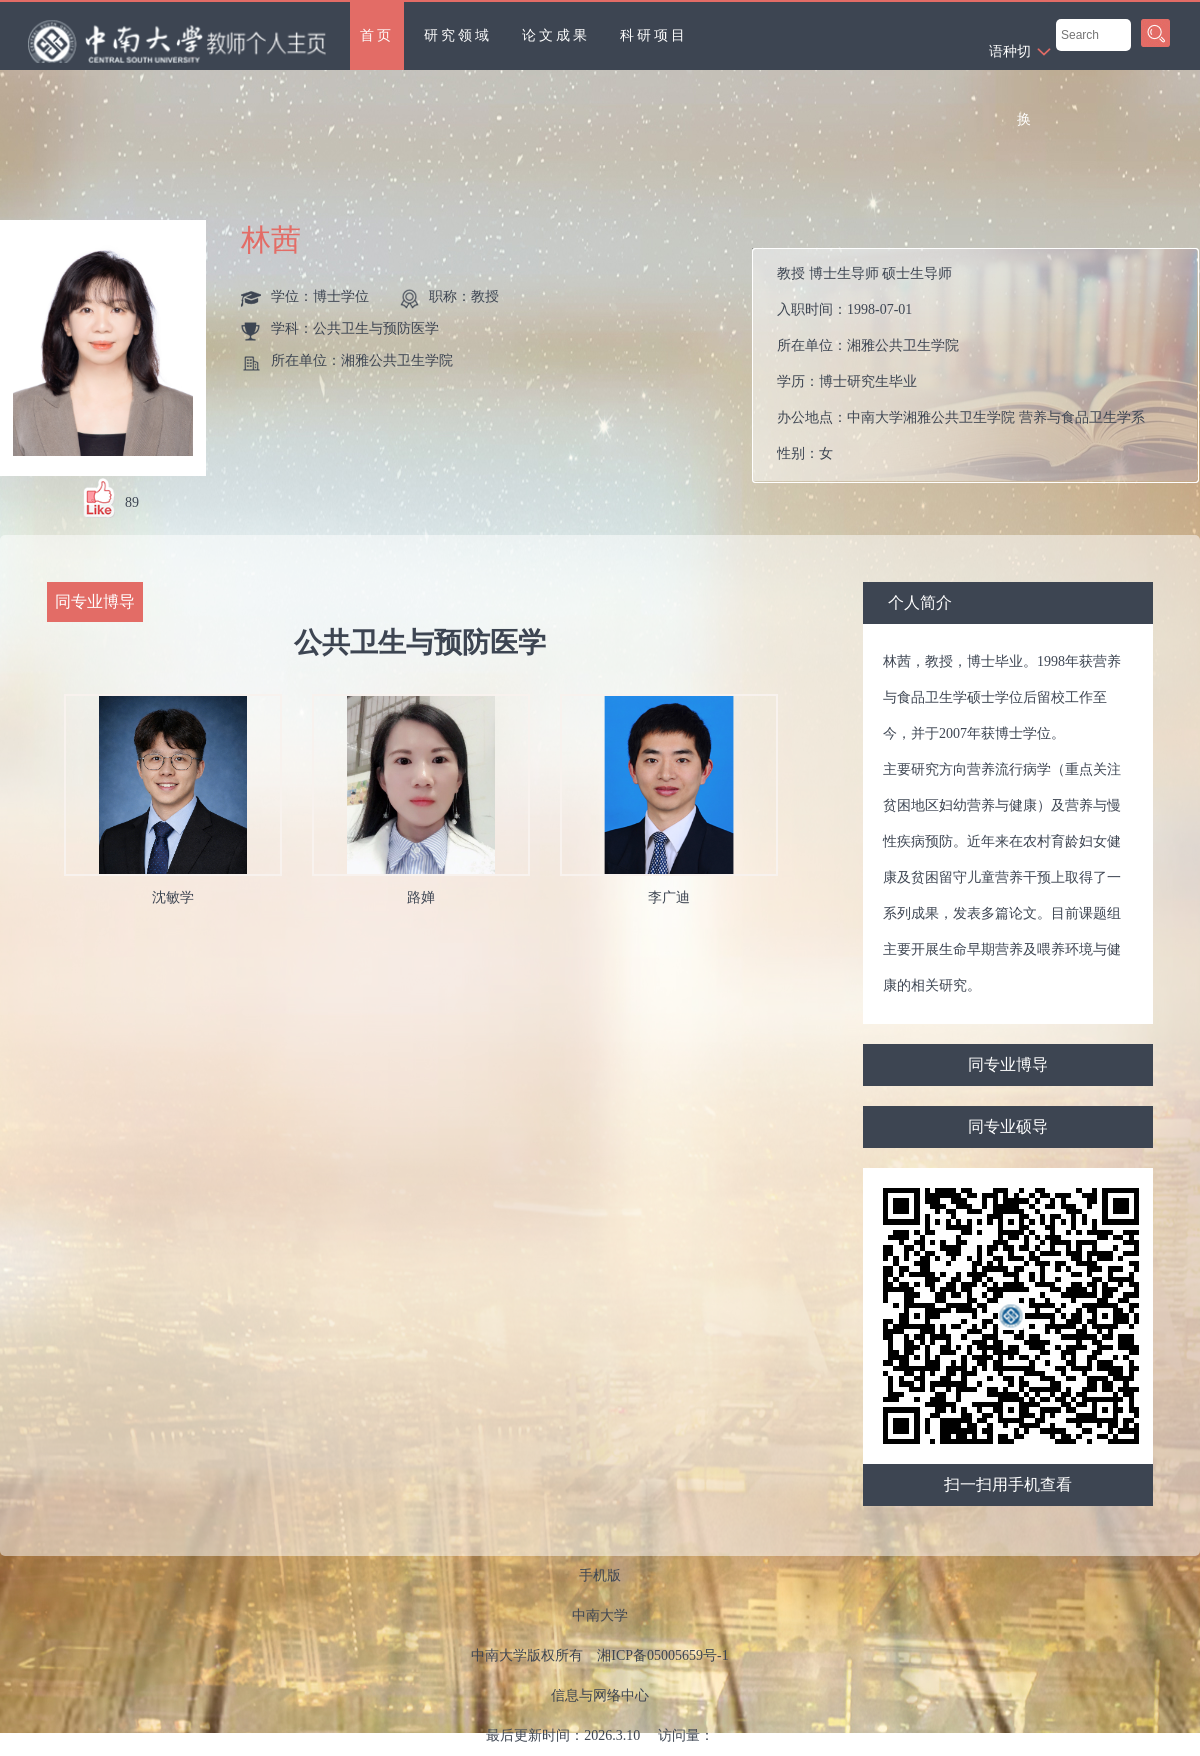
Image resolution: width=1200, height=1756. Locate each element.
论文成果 (556, 35)
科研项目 (654, 35)
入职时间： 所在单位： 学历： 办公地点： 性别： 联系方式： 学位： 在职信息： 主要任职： (983, 365)
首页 (377, 35)
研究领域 (458, 35)
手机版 (600, 1575)
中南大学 (600, 1615)
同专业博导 (1008, 1064)
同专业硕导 (1008, 1126)
